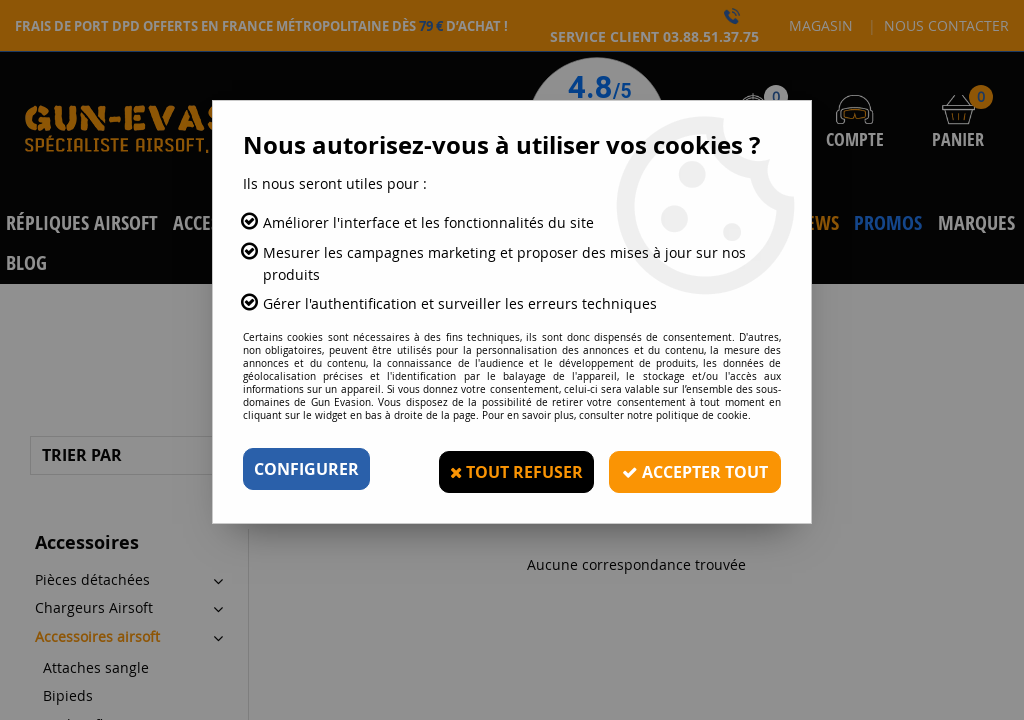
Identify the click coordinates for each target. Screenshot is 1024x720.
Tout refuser (510, 469)
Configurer (306, 469)
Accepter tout (692, 469)
